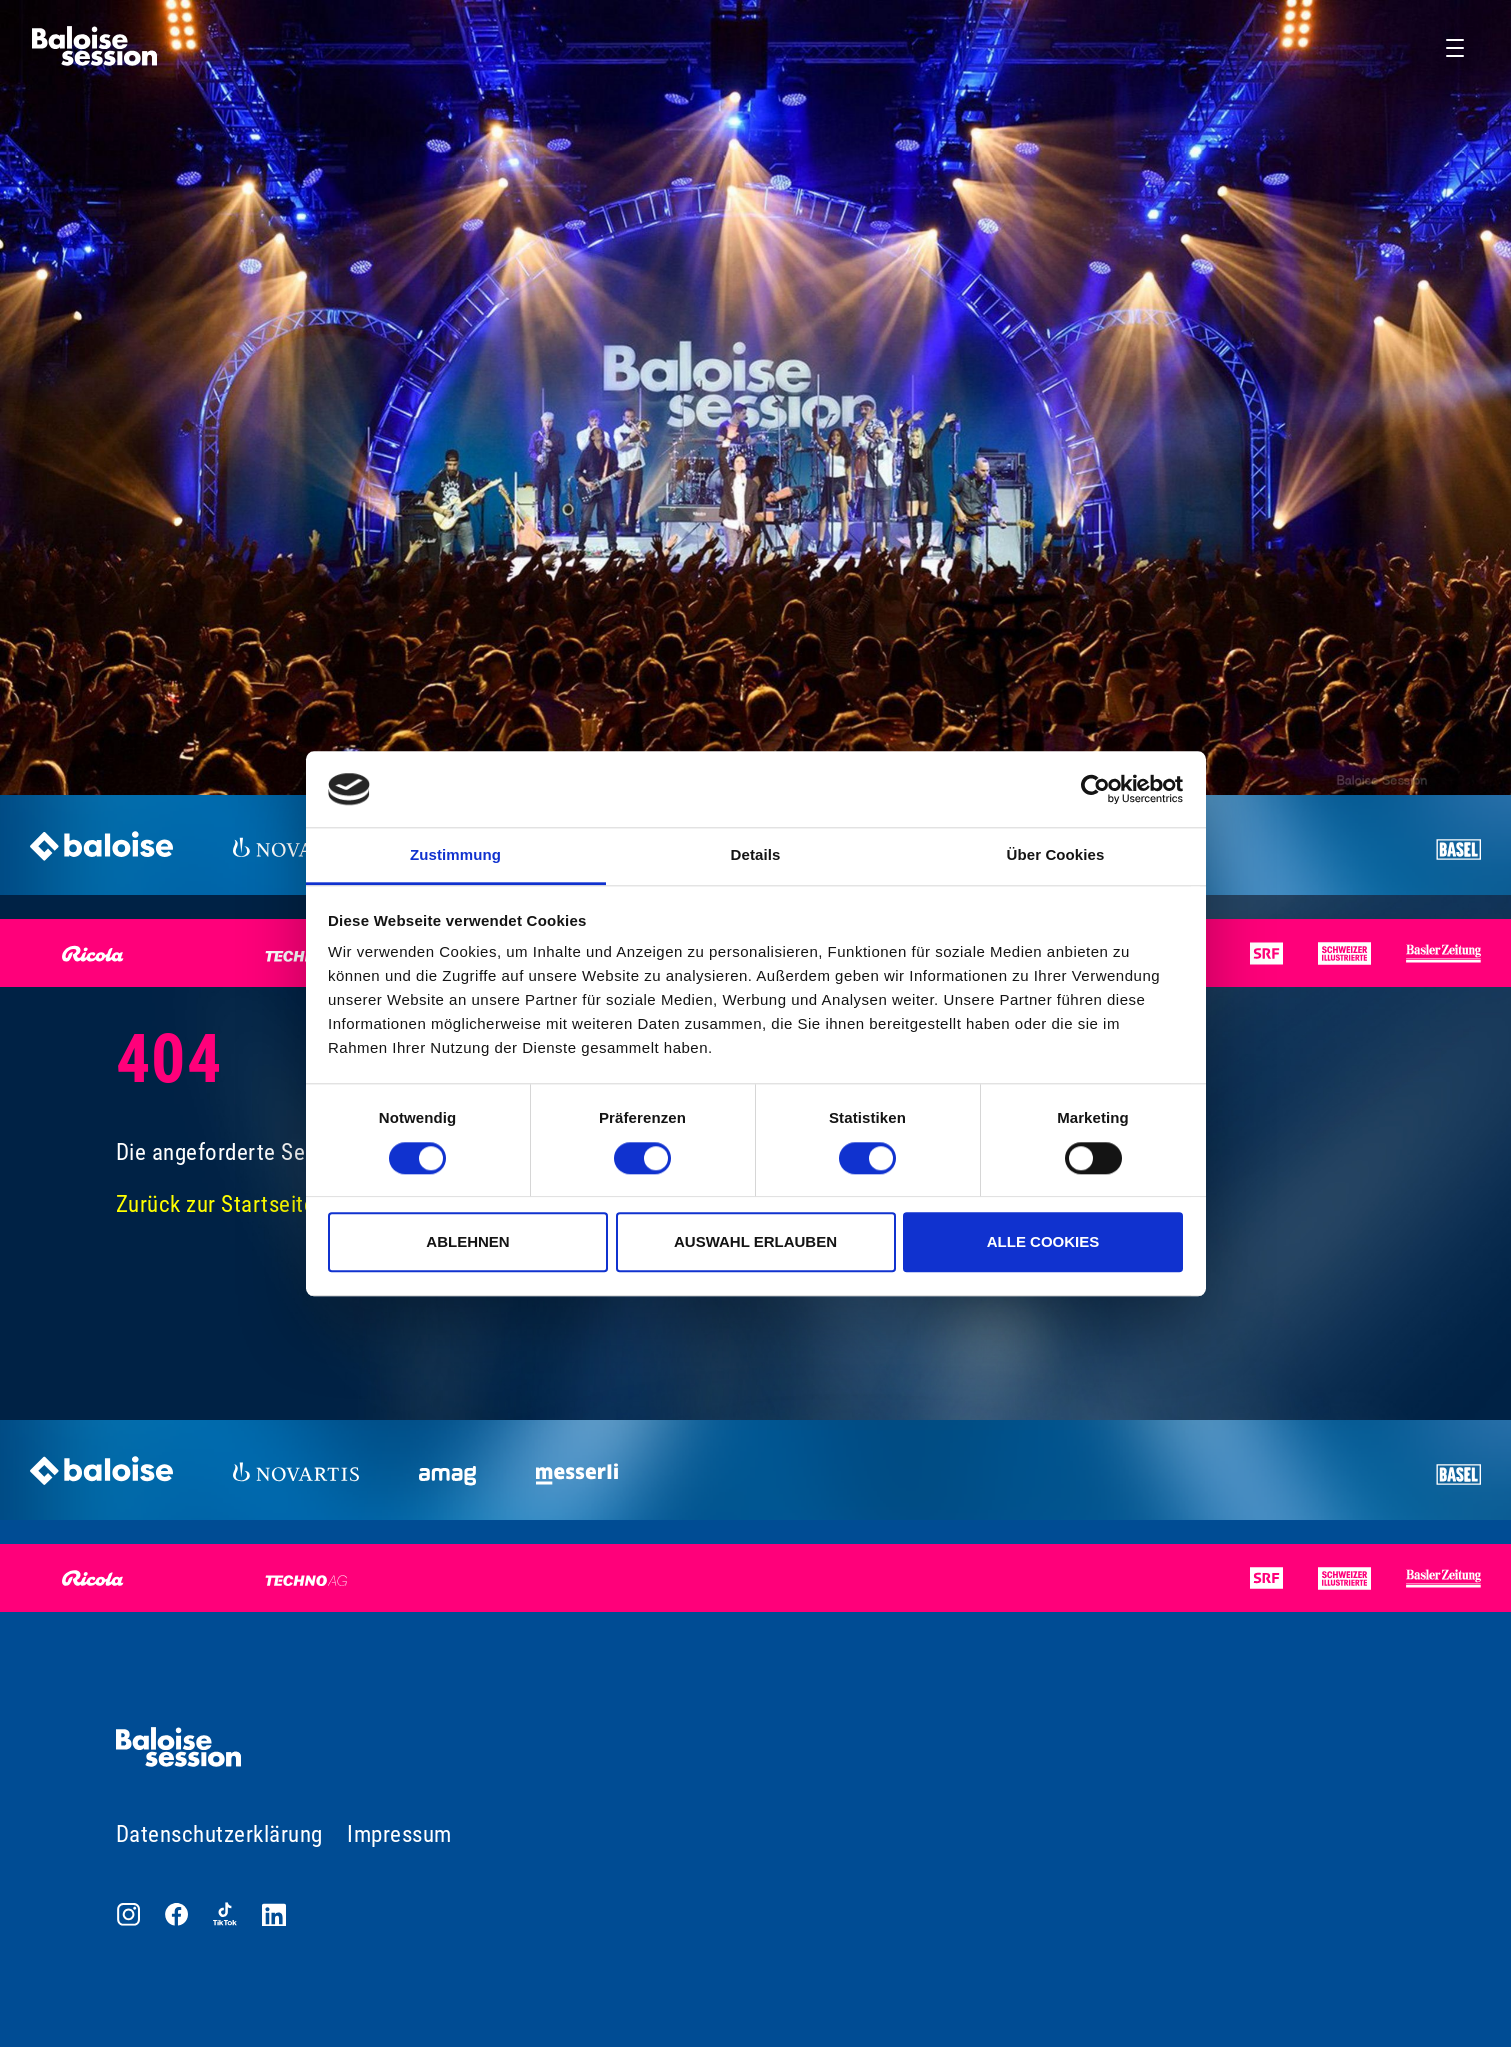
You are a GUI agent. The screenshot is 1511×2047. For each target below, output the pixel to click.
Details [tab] (756, 855)
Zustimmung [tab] (455, 855)
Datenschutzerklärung (219, 1834)
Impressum (399, 1834)
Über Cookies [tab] (1056, 855)
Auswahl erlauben (755, 1241)
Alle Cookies (1043, 1241)
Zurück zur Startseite (216, 1204)
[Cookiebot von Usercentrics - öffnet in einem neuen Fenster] (1095, 789)
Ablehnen (467, 1241)
